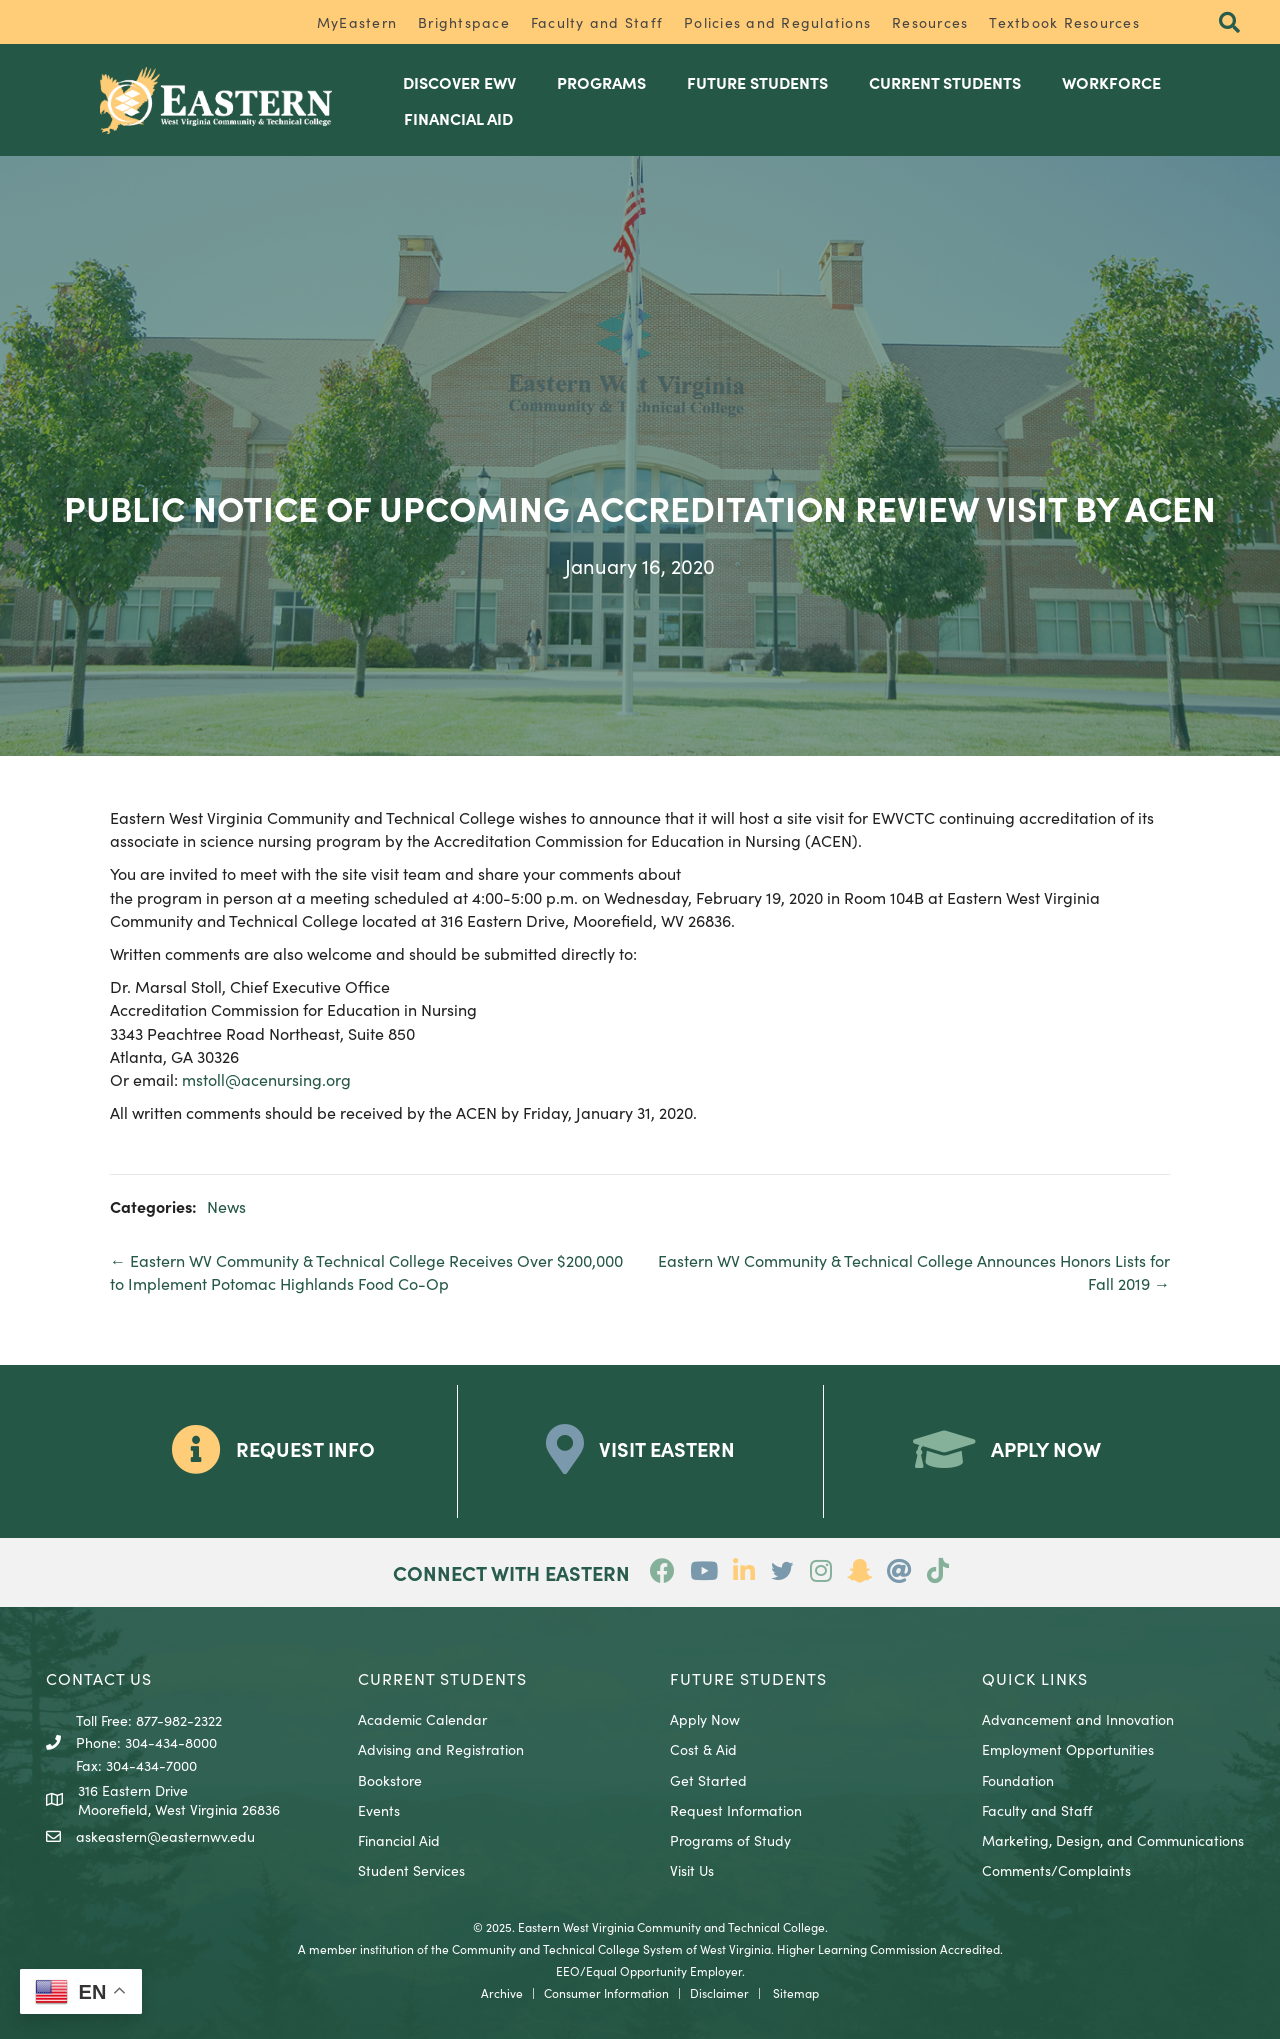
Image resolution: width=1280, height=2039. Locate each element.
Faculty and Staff (597, 22)
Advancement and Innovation (1078, 1719)
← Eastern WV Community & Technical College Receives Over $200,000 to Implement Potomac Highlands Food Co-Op (366, 1271)
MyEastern (357, 22)
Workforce (1111, 82)
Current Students (945, 82)
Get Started (708, 1780)
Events (379, 1810)
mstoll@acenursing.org (266, 1079)
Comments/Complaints (1056, 1870)
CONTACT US (99, 1678)
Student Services (411, 1870)
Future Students (757, 82)
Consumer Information (606, 1992)
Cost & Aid (703, 1749)
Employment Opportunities (1068, 1749)
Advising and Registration (441, 1749)
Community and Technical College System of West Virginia (611, 1948)
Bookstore (390, 1780)
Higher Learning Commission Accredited (888, 1948)
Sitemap (796, 1992)
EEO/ (571, 1970)
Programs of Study (730, 1840)
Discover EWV (459, 82)
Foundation (1018, 1780)
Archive (502, 1992)
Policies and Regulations (777, 22)
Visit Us (692, 1870)
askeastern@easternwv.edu (165, 1836)
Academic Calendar (422, 1719)
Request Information (736, 1810)
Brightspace (464, 22)
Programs (601, 82)
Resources (930, 22)
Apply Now (705, 1719)
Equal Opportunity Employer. (665, 1970)
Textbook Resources (1064, 22)
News (226, 1206)
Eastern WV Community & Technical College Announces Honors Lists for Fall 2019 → (914, 1271)
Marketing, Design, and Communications (1113, 1840)
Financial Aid (458, 118)
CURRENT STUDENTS (442, 1678)
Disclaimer (719, 1992)
